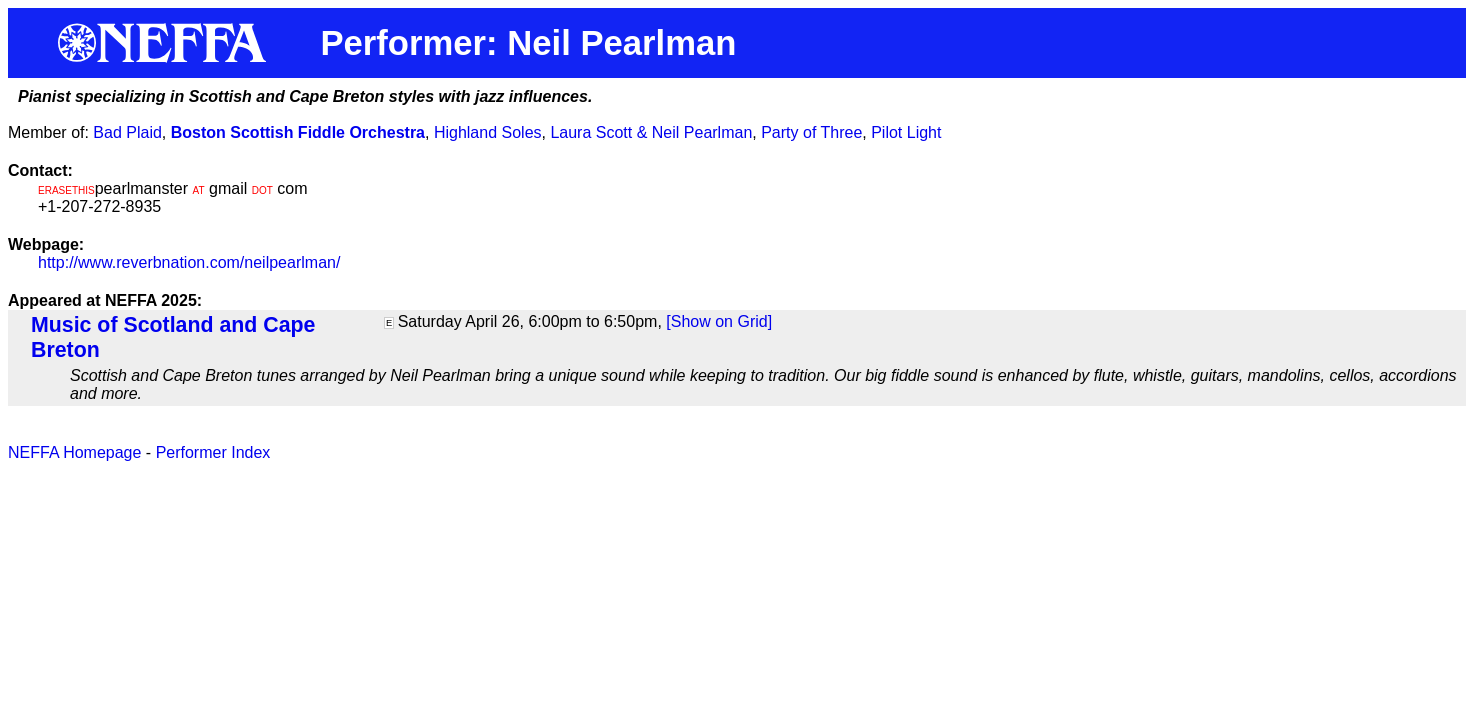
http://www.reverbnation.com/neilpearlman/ (189, 262)
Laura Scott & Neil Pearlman (651, 132)
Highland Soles (488, 132)
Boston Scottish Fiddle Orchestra (298, 132)
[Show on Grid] (719, 321)
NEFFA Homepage (74, 452)
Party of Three (811, 132)
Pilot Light (906, 132)
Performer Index (213, 452)
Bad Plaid (127, 132)
